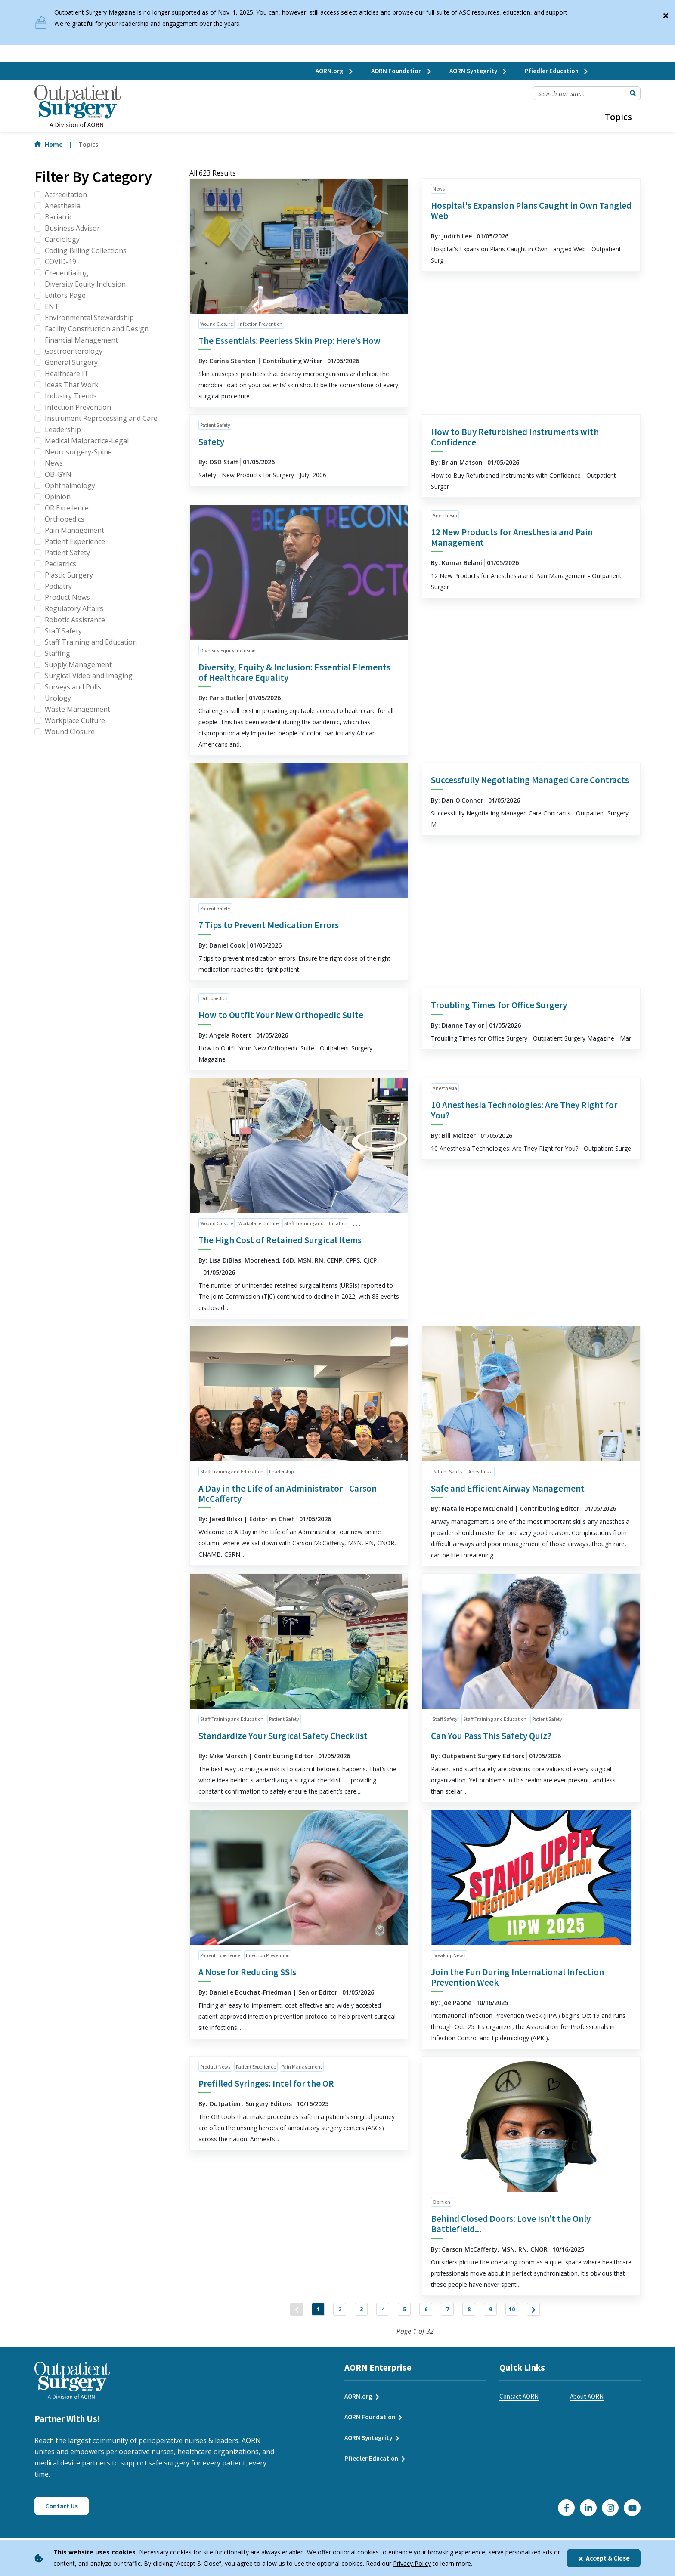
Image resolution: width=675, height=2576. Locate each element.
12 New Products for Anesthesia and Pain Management (512, 537)
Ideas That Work (72, 384)
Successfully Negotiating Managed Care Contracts (530, 780)
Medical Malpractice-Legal (87, 440)
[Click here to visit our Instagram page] (610, 2516)
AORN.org (335, 71)
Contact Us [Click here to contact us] (61, 2515)
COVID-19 (60, 261)
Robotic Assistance (75, 619)
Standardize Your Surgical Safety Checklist (283, 1736)
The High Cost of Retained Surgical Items (280, 1240)
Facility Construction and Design (97, 329)
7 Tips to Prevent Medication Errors (268, 925)
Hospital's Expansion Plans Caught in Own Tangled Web (531, 211)
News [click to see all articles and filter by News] (439, 188)
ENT (52, 306)
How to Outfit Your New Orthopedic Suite (280, 1015)
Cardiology (62, 239)
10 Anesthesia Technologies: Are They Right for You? (524, 1110)
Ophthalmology (70, 485)
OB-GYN (58, 474)
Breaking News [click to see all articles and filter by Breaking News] (449, 1955)
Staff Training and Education (91, 642)
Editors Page (65, 295)
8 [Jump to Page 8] (490, 2313)
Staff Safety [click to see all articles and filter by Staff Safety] (445, 1719)
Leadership (63, 429)
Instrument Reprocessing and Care (101, 418)
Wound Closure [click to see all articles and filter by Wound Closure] (216, 324)
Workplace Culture (75, 720)
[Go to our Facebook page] (566, 2516)
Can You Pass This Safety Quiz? (491, 1736)
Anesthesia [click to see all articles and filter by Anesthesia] (445, 515)
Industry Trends (71, 396)
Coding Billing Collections (86, 250)
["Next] (580, 2313)
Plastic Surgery (69, 575)
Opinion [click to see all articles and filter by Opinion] (441, 2202)
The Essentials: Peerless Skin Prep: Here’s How (289, 340)
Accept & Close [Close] (604, 2558)
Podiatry (58, 586)
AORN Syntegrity (478, 71)
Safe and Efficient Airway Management (508, 1488)
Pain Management (74, 530)
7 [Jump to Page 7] (460, 2313)
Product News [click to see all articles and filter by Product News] (215, 2066)
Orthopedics (64, 519)
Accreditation (66, 194)
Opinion (58, 496)
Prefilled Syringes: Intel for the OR (266, 2083)
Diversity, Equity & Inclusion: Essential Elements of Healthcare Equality (294, 672)
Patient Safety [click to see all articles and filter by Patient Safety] (215, 425)
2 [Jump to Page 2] (309, 2313)
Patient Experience (75, 541)
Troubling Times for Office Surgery (499, 1005)
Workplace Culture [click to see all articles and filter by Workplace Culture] (258, 1223)
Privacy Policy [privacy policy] (412, 2563)
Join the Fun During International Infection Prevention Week (517, 1977)
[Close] (666, 14)
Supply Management (78, 664)
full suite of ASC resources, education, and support (496, 12)
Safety (211, 442)
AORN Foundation (401, 71)
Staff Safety (63, 631)
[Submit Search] (632, 93)
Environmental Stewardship (89, 317)
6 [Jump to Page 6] (430, 2313)
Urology (58, 698)
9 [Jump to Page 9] (520, 2313)
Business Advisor (72, 228)
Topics (618, 117)
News (54, 463)
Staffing (57, 653)
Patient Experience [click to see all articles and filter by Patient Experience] (220, 1955)
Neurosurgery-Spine (78, 452)
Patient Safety (67, 552)
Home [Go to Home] (49, 144)
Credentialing (66, 273)
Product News (67, 597)
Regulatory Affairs (74, 608)
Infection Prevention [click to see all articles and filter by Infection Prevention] (260, 324)
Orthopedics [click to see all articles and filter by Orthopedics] (213, 998)
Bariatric (58, 217)
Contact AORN (519, 2405)
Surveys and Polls (73, 687)
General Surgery (71, 362)
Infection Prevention (78, 407)
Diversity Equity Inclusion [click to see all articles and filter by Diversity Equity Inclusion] (228, 650)
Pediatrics (60, 563)
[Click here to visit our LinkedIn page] (588, 2516)
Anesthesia (63, 205)
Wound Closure (70, 731)
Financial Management (81, 340)
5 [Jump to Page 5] (400, 2313)
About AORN (587, 2405)
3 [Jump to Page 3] (340, 2313)
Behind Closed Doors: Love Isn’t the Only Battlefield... (511, 2224)
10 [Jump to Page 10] (550, 2313)
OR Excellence (67, 508)
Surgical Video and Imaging (89, 675)
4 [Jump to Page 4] (370, 2313)
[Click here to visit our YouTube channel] (632, 2516)
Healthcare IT (67, 373)
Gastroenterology (73, 351)
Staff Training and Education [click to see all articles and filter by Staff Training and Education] (315, 1223)
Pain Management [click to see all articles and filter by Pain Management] (302, 2066)
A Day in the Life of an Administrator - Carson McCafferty (287, 1493)
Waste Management (77, 709)
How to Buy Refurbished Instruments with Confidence (515, 437)
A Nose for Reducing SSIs (247, 1972)
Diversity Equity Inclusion (85, 284)
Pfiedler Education (557, 71)
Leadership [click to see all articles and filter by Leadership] (281, 1471)
